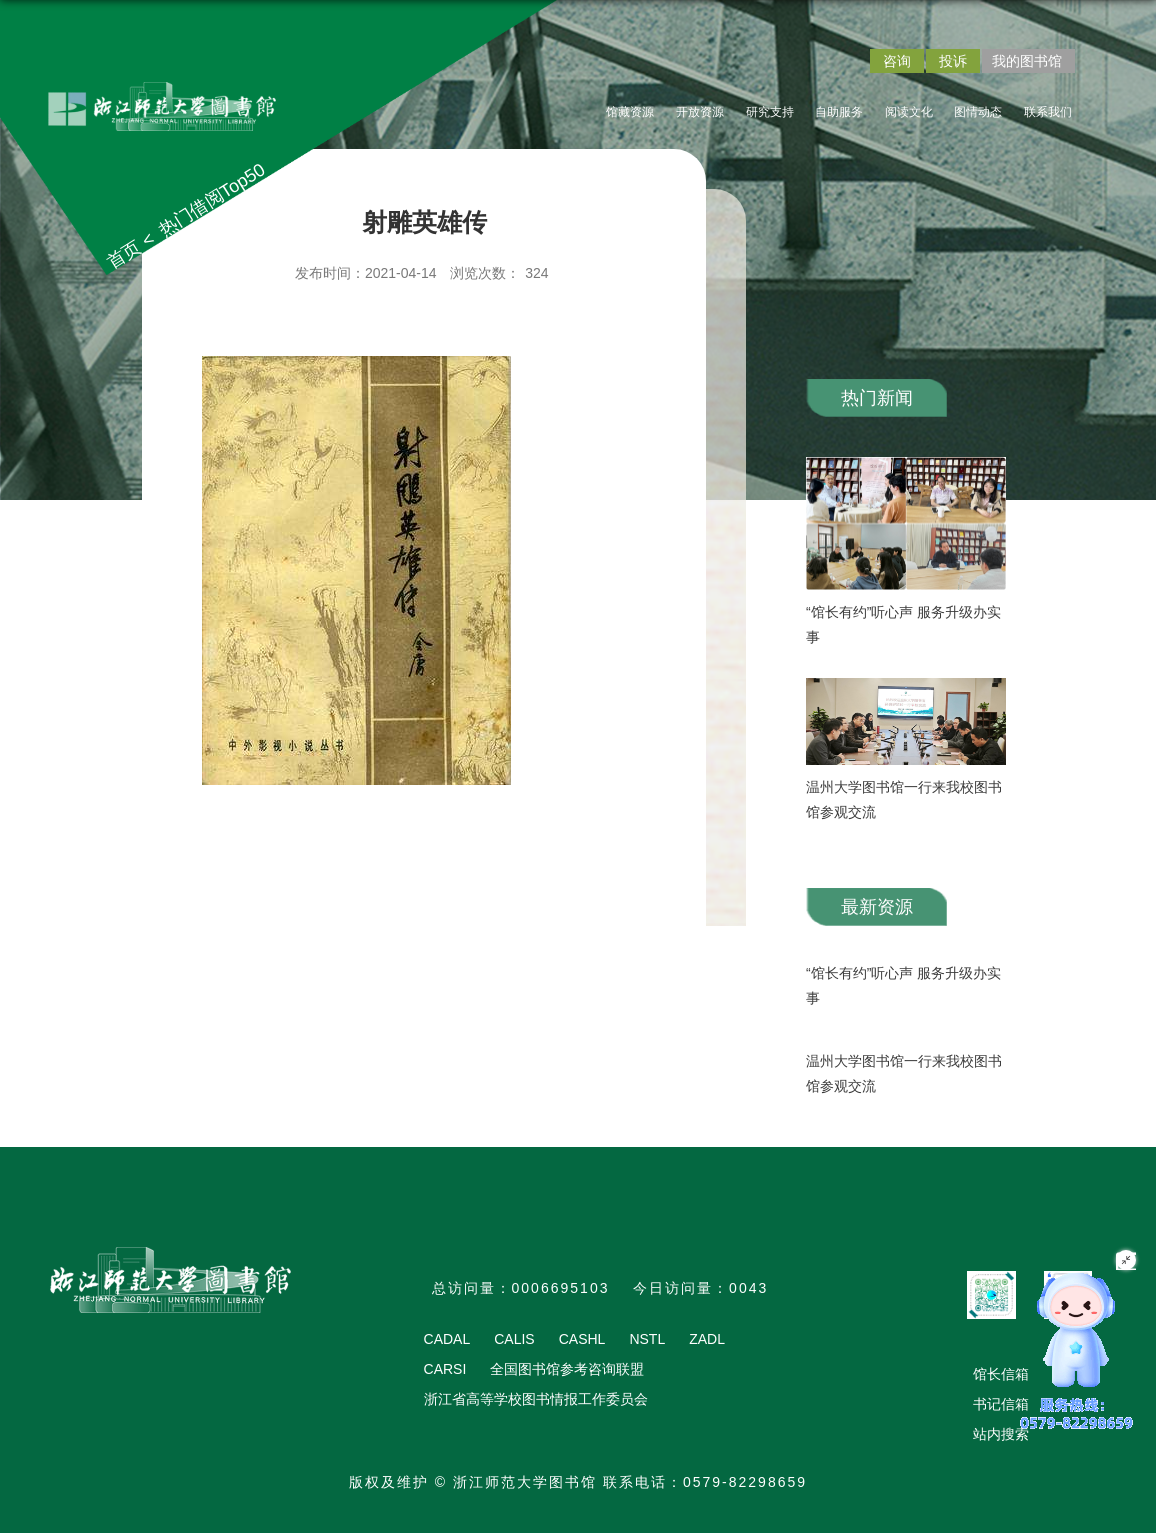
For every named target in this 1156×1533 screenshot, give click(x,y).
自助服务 (839, 112)
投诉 (953, 61)
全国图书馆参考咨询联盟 (567, 1369)
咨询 (897, 61)
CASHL (582, 1339)
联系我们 (1048, 112)
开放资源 (700, 112)
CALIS (514, 1339)
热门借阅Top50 (212, 200)
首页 (124, 255)
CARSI (445, 1369)
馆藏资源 (630, 112)
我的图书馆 (1027, 61)
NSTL (647, 1339)
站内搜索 (1001, 1434)
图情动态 (978, 112)
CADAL (447, 1339)
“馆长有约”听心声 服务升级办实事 (903, 624)
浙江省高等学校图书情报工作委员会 (536, 1399)
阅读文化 (909, 112)
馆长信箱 (1001, 1374)
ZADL (707, 1339)
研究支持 (770, 112)
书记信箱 (1001, 1404)
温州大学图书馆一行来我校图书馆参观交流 (904, 799)
